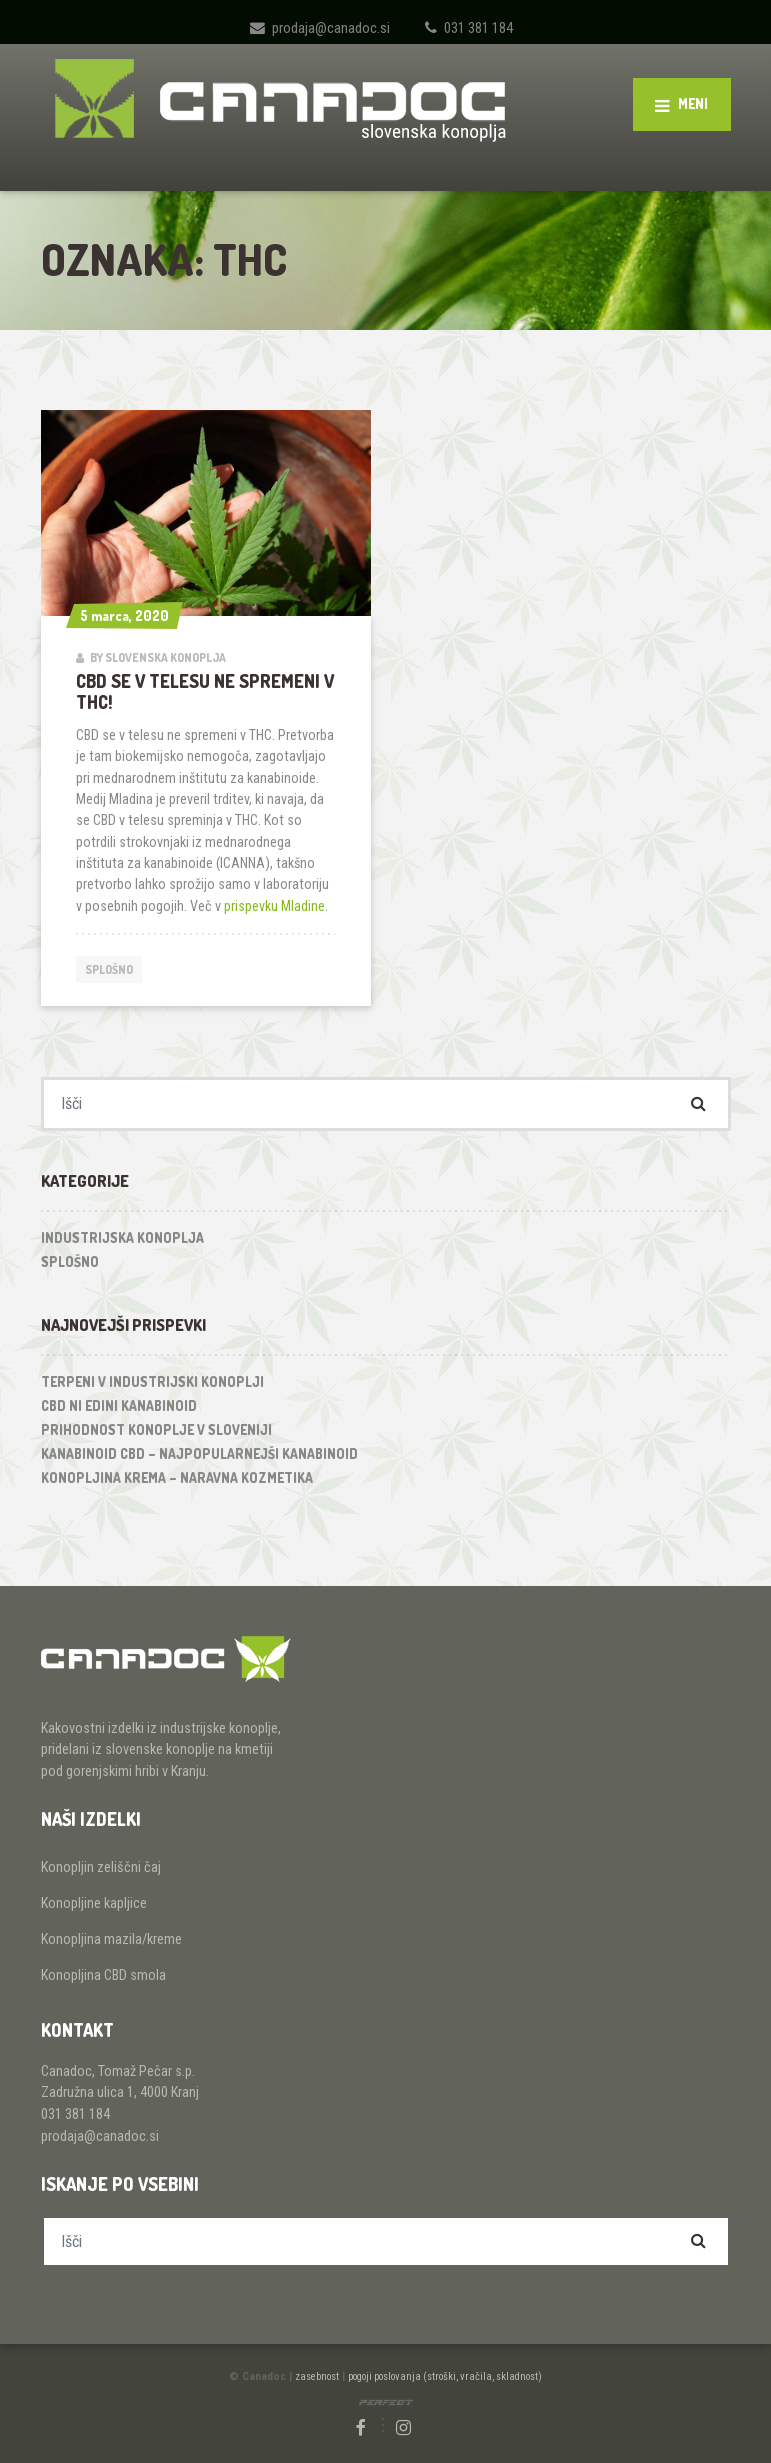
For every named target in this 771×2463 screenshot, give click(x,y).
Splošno (109, 969)
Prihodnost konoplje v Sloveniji (156, 1429)
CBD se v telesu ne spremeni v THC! (205, 691)
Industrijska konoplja (122, 1237)
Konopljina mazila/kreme (111, 1939)
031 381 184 (478, 28)
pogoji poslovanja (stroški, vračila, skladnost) (445, 2376)
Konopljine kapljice (94, 1903)
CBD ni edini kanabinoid (119, 1405)
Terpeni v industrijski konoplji (152, 1381)
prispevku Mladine (274, 906)
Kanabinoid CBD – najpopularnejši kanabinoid (199, 1453)
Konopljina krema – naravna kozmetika (177, 1477)
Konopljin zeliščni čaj (101, 1867)
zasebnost (317, 2376)
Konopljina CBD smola (103, 1975)
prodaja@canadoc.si (331, 28)
